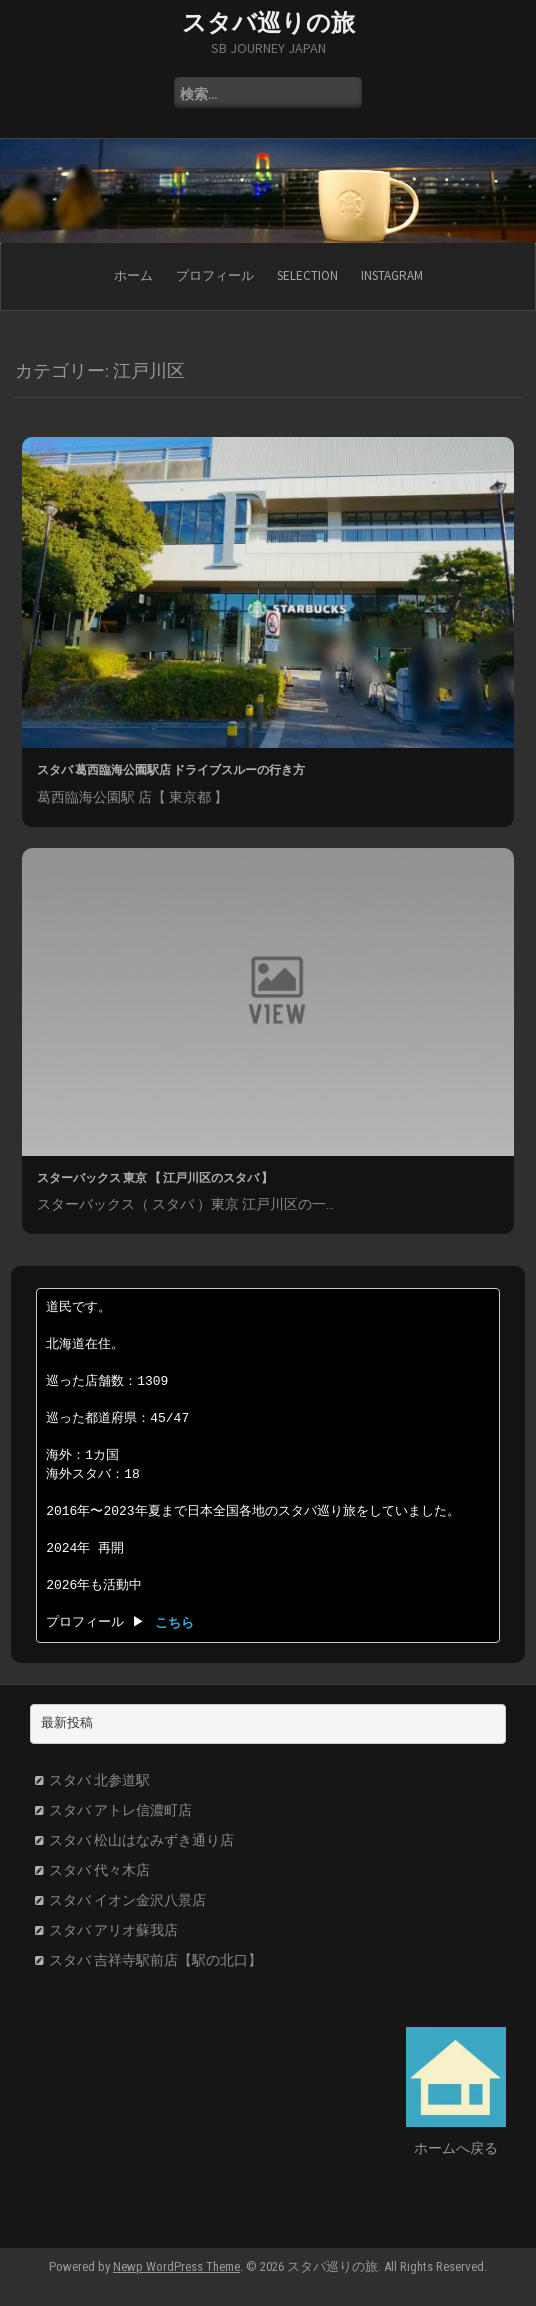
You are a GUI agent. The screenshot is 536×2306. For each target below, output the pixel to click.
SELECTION (307, 275)
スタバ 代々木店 (99, 1870)
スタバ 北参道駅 (99, 1780)
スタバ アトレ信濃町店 (120, 1810)
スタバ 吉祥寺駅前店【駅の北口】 (155, 1960)
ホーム (133, 275)
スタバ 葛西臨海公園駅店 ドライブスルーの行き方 (171, 769)
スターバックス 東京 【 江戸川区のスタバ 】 (155, 1177)
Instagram (392, 275)
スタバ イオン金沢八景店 (127, 1900)
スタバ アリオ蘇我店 (113, 1930)
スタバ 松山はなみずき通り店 (141, 1840)
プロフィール (215, 275)
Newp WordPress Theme (176, 2266)
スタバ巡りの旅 (268, 22)
